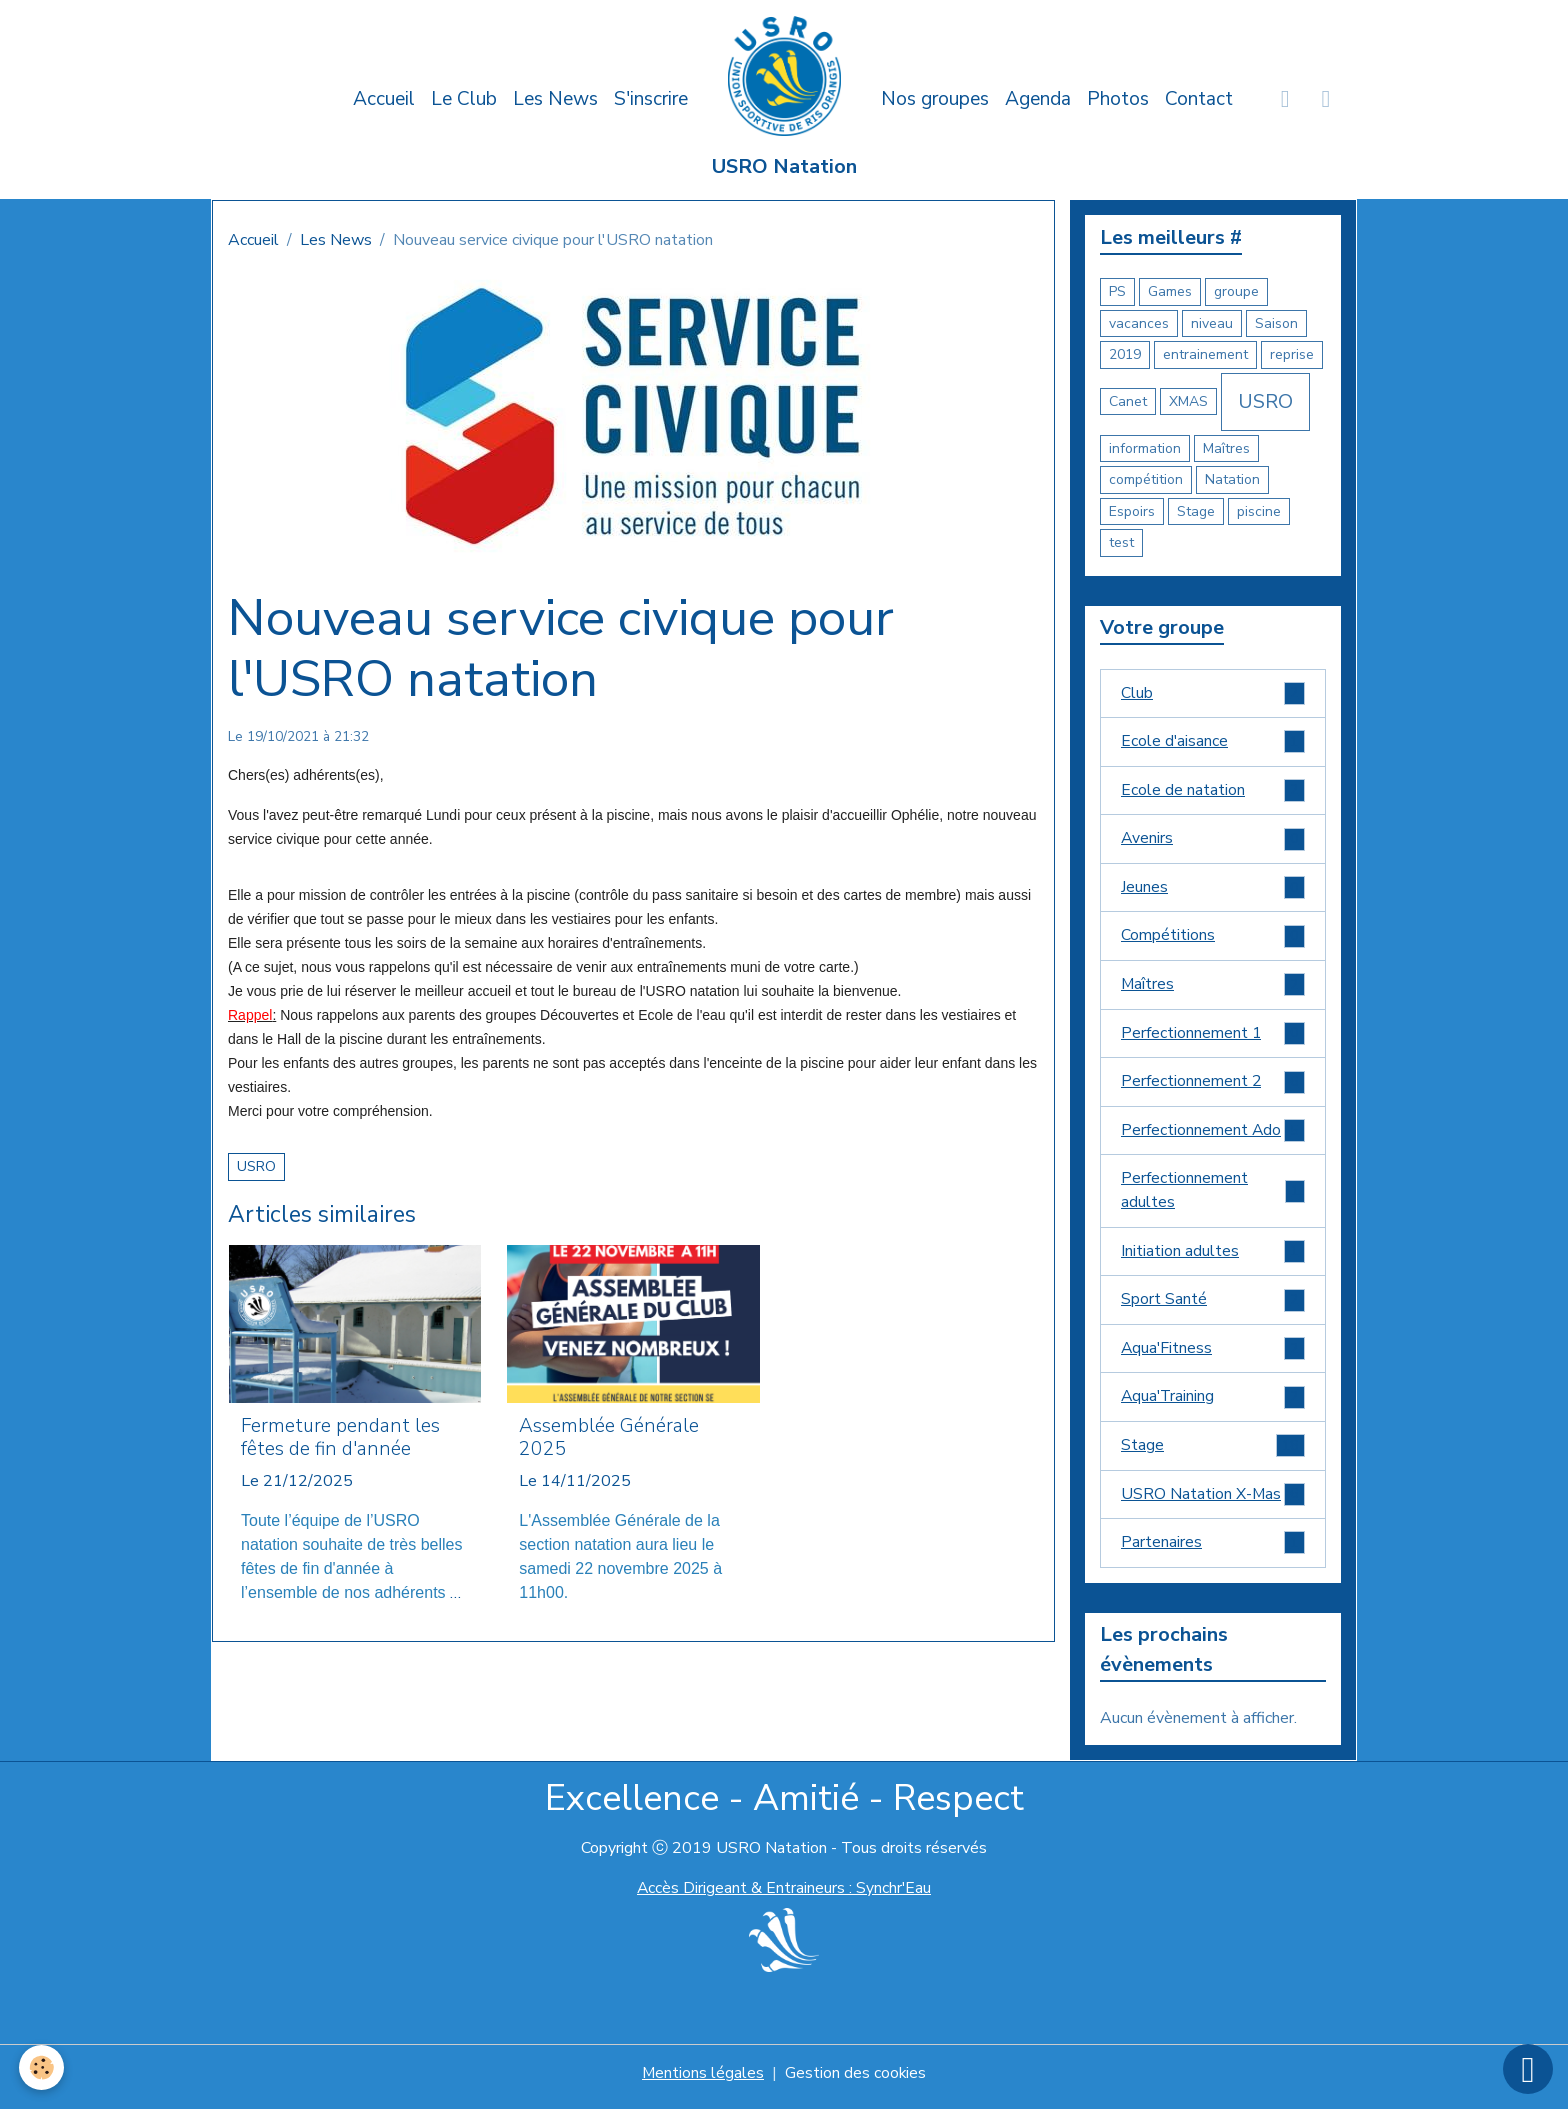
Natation (1232, 479)
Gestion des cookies (856, 2081)
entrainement (1205, 354)
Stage (1196, 511)
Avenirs (1213, 840)
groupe (1236, 291)
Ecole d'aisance (1213, 742)
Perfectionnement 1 (1213, 1036)
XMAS (1188, 401)
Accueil (384, 99)
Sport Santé (1213, 1305)
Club (1213, 693)
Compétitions (1213, 938)
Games (1170, 291)
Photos (1118, 99)
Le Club (464, 99)
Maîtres (1226, 448)
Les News (555, 99)
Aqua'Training (1213, 1403)
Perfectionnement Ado (1213, 1134)
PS (1117, 291)
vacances (1139, 323)
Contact (1199, 99)
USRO (256, 1166)
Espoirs (1132, 511)
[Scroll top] (1528, 2069)
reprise (1292, 354)
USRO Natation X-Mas (1213, 1501)
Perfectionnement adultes (1213, 1196)
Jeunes (1213, 889)
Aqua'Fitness (1213, 1354)
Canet (1128, 401)
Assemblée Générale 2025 (609, 1438)
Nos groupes (935, 99)
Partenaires (1213, 1550)
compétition (1146, 479)
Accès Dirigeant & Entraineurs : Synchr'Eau (784, 1896)
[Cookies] (42, 2067)
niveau (1212, 323)
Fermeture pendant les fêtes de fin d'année (340, 1438)
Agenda (1038, 99)
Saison (1276, 323)
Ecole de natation (1213, 791)
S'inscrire (651, 99)
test (1121, 542)
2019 (1125, 354)
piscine (1259, 511)
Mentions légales (702, 2081)
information (1145, 448)
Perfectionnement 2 (1213, 1085)
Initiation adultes (1213, 1256)
